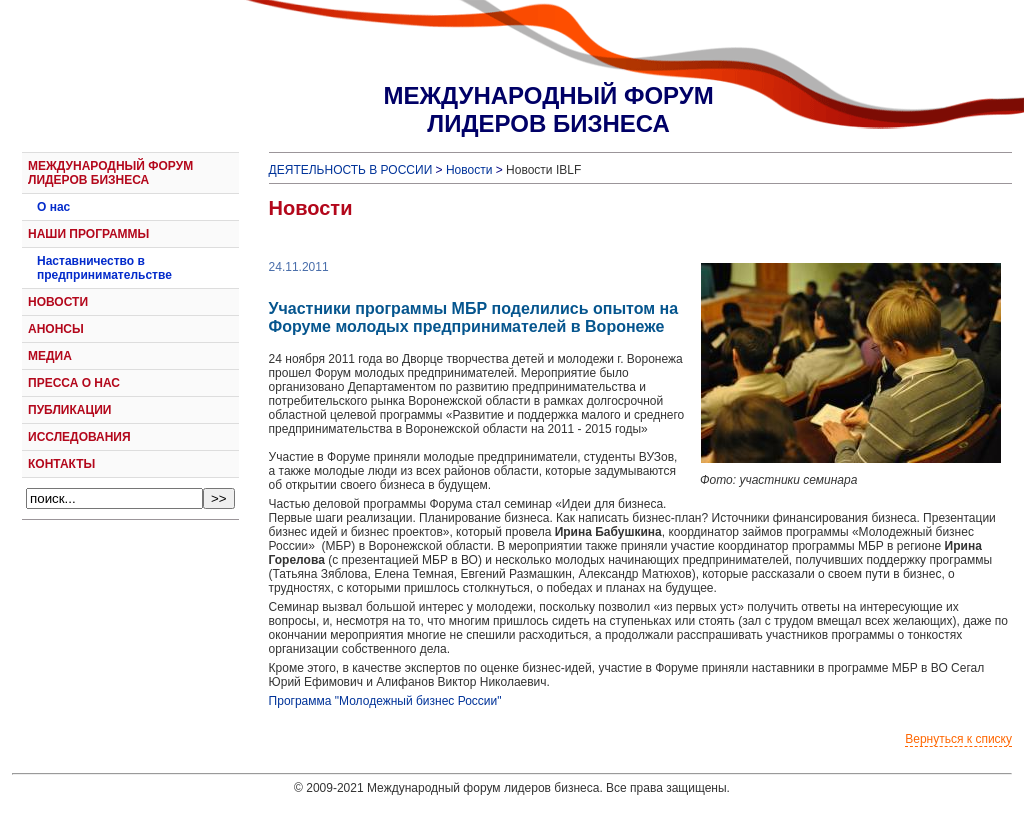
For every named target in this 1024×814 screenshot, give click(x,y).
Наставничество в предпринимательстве (104, 268)
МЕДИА (50, 356)
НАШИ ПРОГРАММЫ (88, 234)
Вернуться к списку (958, 739)
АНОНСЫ (56, 329)
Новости (469, 170)
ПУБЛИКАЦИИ (69, 410)
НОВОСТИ (58, 302)
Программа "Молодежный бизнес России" (385, 701)
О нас (53, 207)
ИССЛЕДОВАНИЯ (79, 437)
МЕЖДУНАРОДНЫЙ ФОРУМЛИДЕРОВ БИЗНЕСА (548, 109)
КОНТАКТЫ (61, 464)
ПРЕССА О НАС (74, 383)
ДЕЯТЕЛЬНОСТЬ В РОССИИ (351, 170)
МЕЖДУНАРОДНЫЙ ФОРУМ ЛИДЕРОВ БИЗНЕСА (110, 173)
